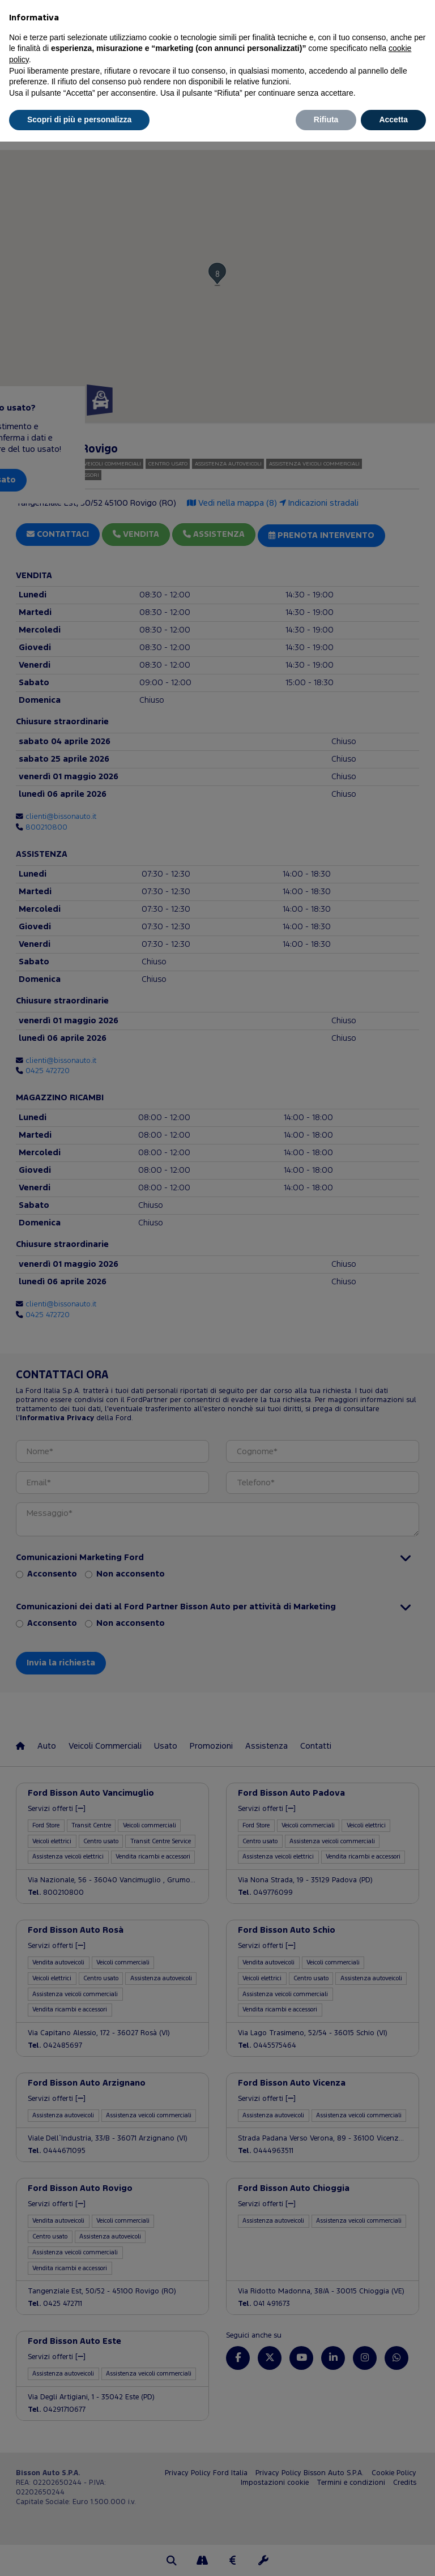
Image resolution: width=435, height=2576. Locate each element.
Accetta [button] (393, 119)
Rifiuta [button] (326, 119)
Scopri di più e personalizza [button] (79, 119)
